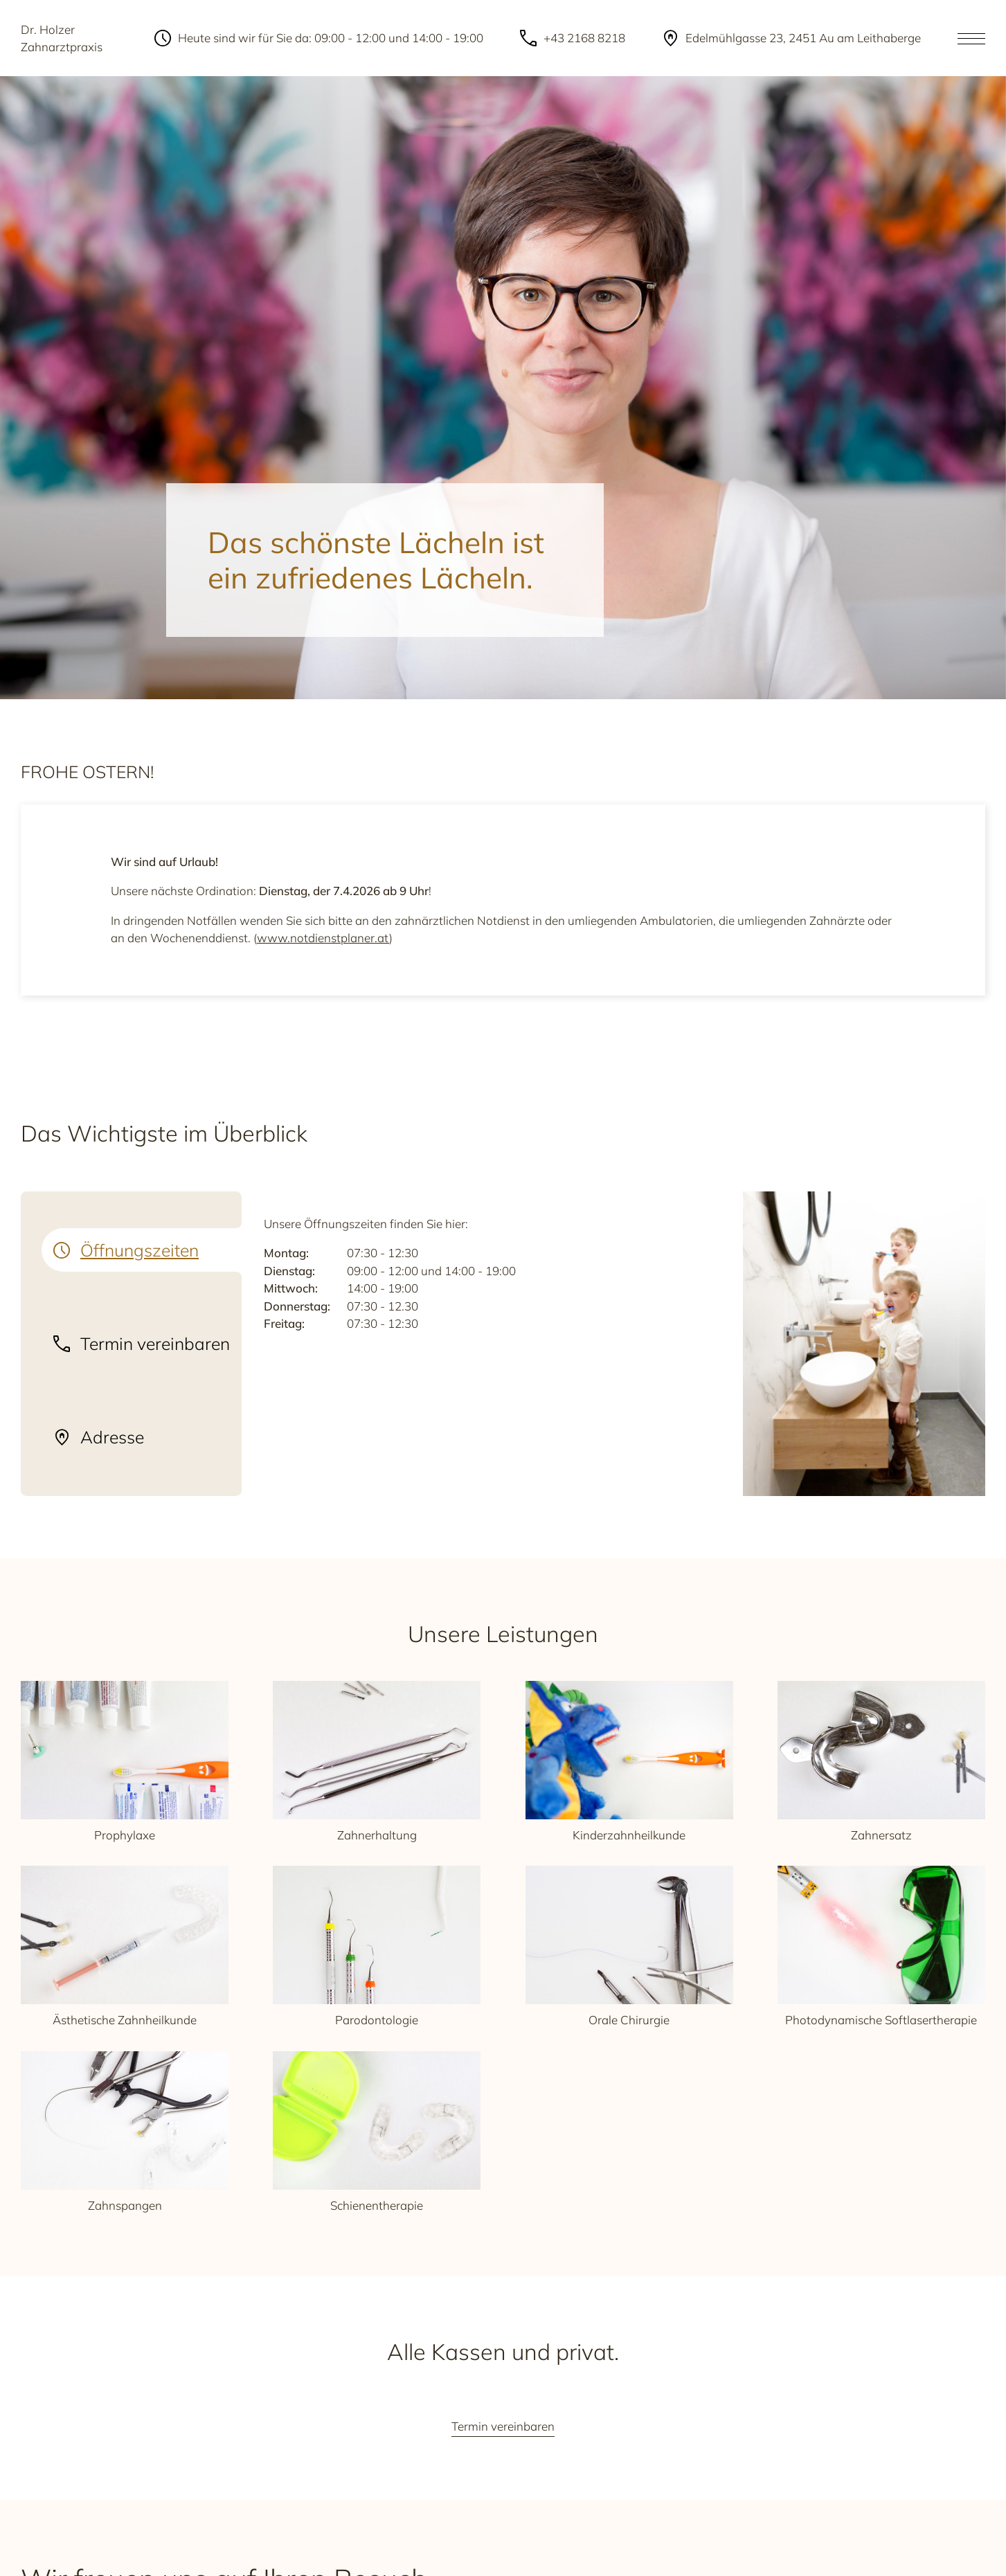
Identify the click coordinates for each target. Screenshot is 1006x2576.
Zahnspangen (124, 2132)
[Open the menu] (971, 38)
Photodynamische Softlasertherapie (881, 1946)
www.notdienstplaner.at (323, 937)
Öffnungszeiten (139, 1250)
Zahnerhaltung (376, 1761)
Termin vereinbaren (155, 1343)
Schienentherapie (376, 2132)
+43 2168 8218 (584, 37)
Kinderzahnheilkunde (629, 1761)
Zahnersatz (881, 1761)
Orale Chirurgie (629, 1946)
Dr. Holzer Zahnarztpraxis (61, 38)
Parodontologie (376, 1946)
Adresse (112, 1437)
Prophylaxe (124, 1761)
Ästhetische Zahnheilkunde (124, 1946)
